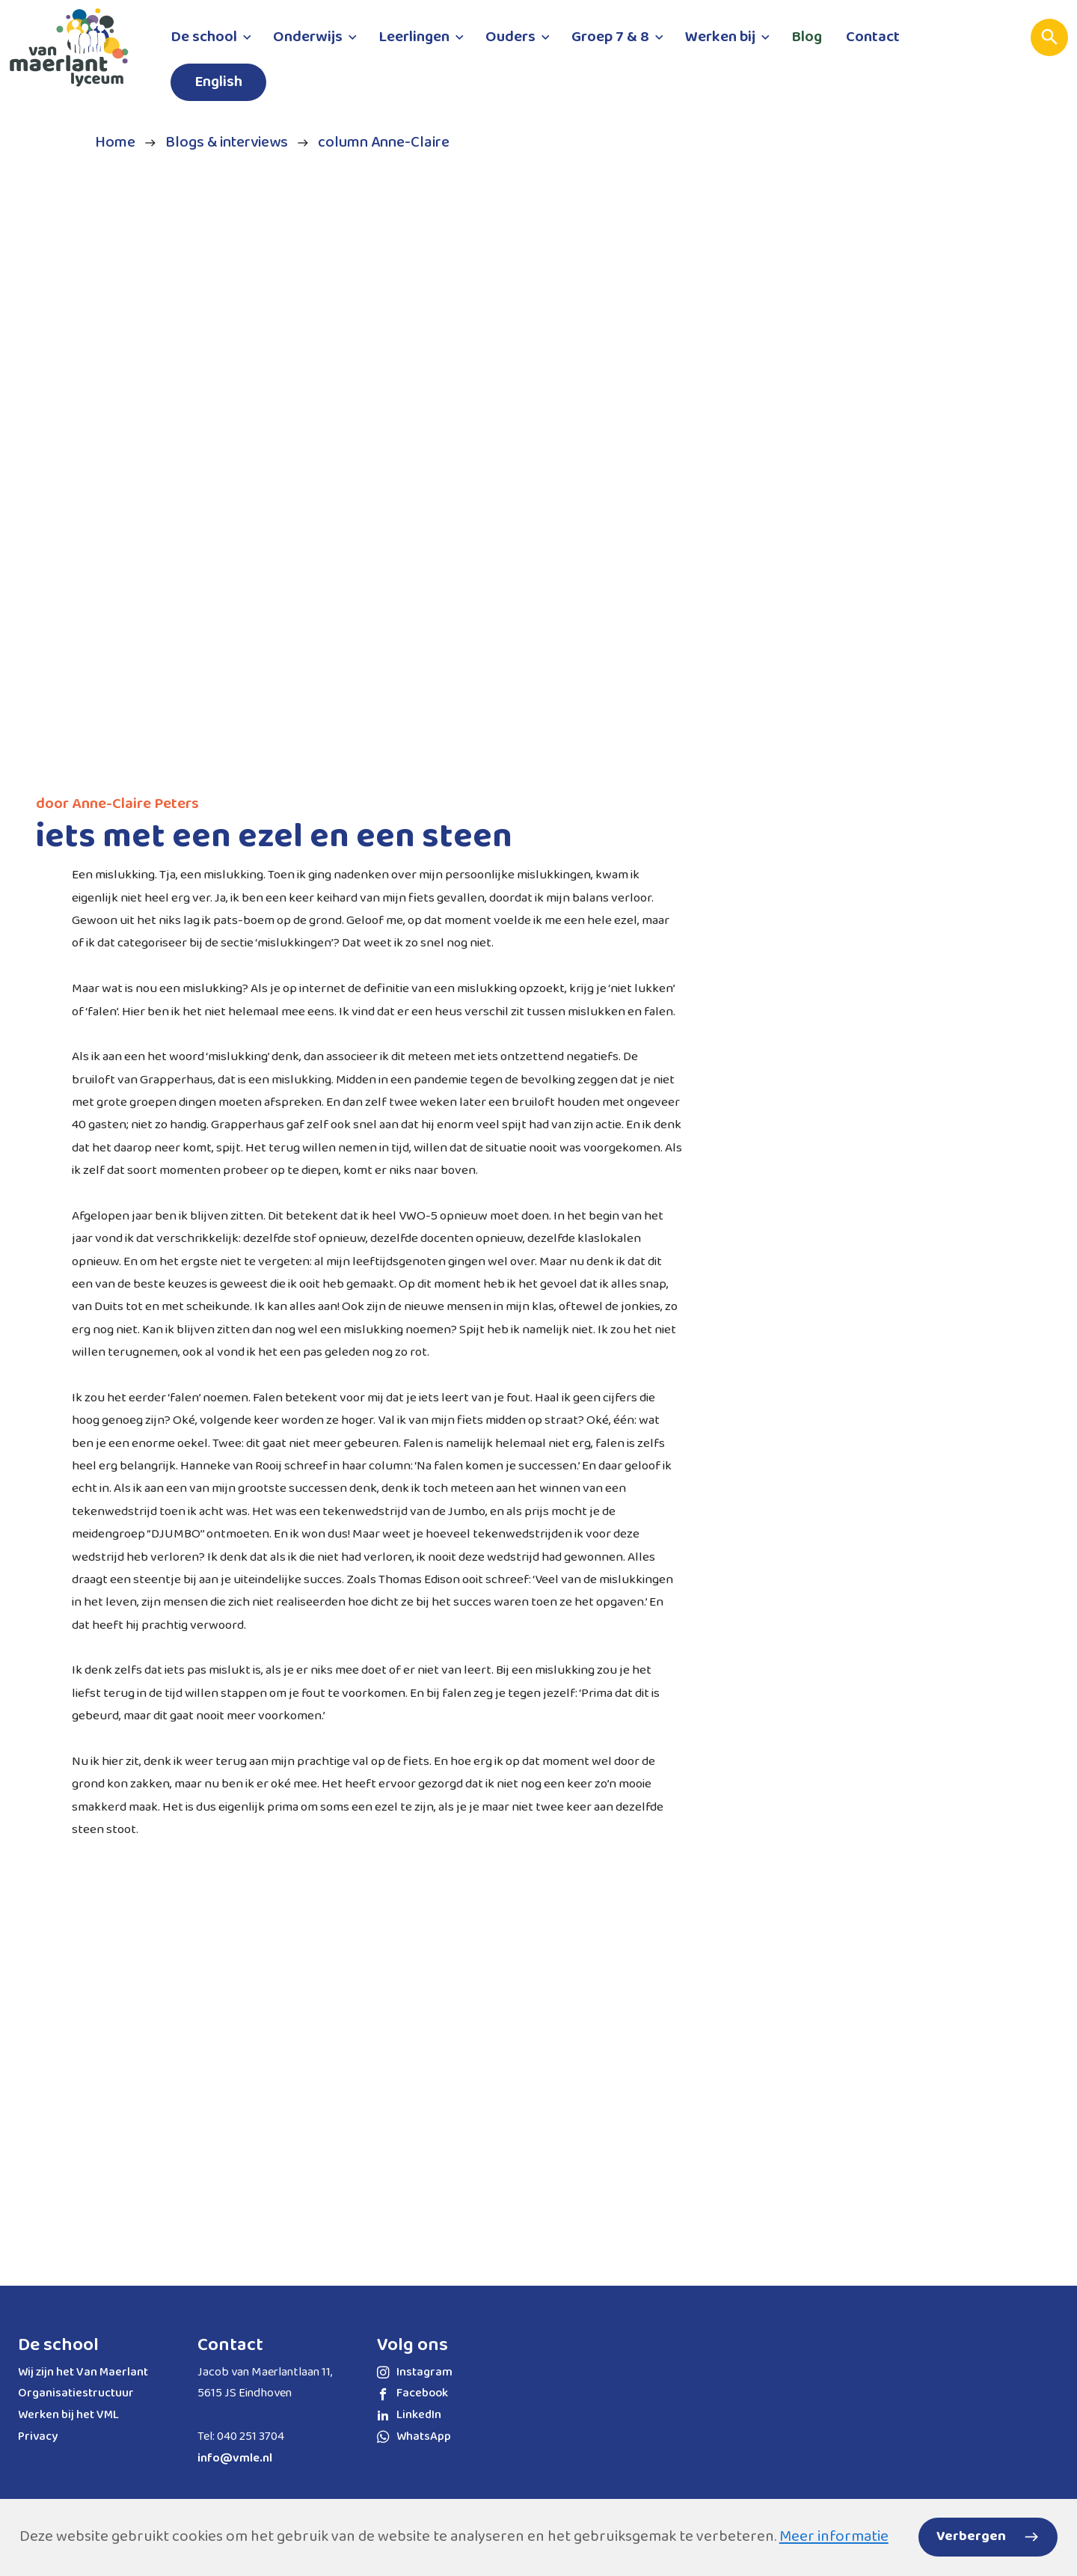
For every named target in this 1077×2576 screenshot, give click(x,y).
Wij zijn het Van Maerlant (83, 2372)
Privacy (38, 2436)
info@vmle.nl (234, 2458)
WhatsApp (414, 2436)
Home (115, 143)
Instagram (414, 2372)
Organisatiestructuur (76, 2393)
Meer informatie (834, 2536)
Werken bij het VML (68, 2415)
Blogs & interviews (226, 143)
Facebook (412, 2393)
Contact (230, 2345)
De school (58, 2345)
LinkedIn (409, 2415)
